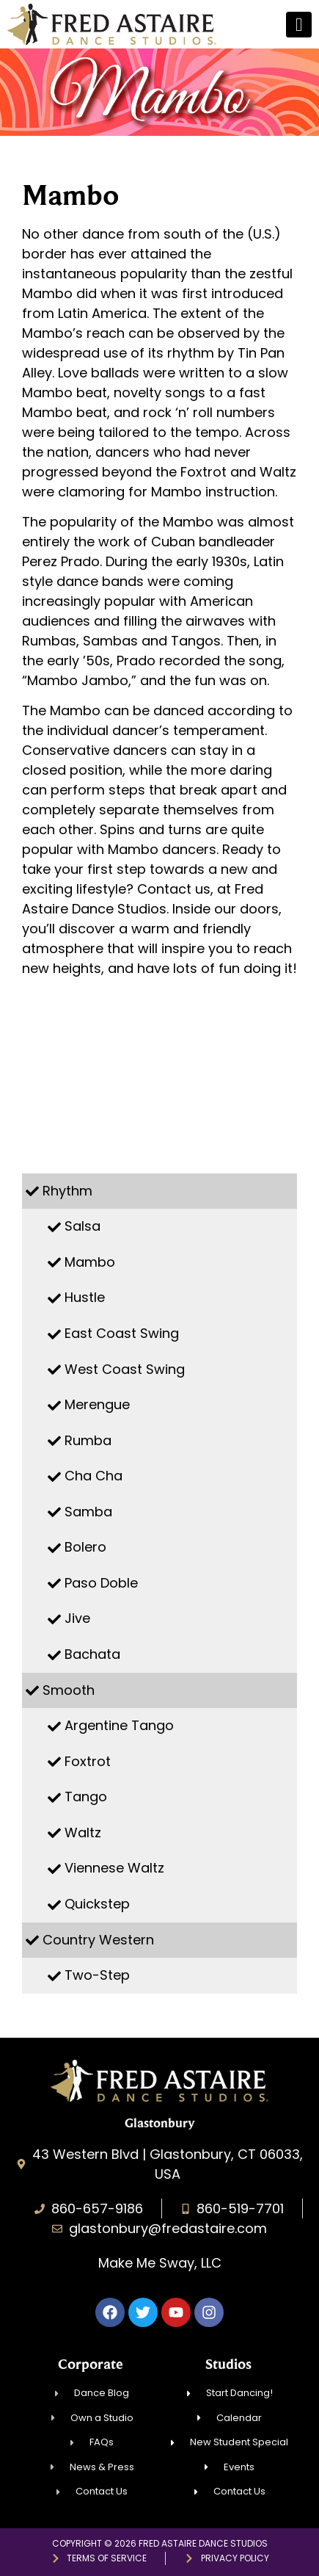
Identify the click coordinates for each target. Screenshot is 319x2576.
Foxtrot (88, 1761)
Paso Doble (101, 1583)
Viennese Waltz (114, 1868)
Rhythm (67, 1191)
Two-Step (97, 1975)
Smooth (69, 1690)
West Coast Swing (125, 1369)
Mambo (90, 1262)
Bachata (92, 1654)
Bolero (85, 1547)
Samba (88, 1511)
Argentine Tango (119, 1725)
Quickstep (97, 1904)
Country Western (98, 1940)
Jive (77, 1618)
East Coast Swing (122, 1333)
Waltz (83, 1832)
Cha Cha (93, 1475)
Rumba (88, 1440)
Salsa (82, 1226)
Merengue (97, 1404)
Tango (86, 1796)
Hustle (85, 1297)
